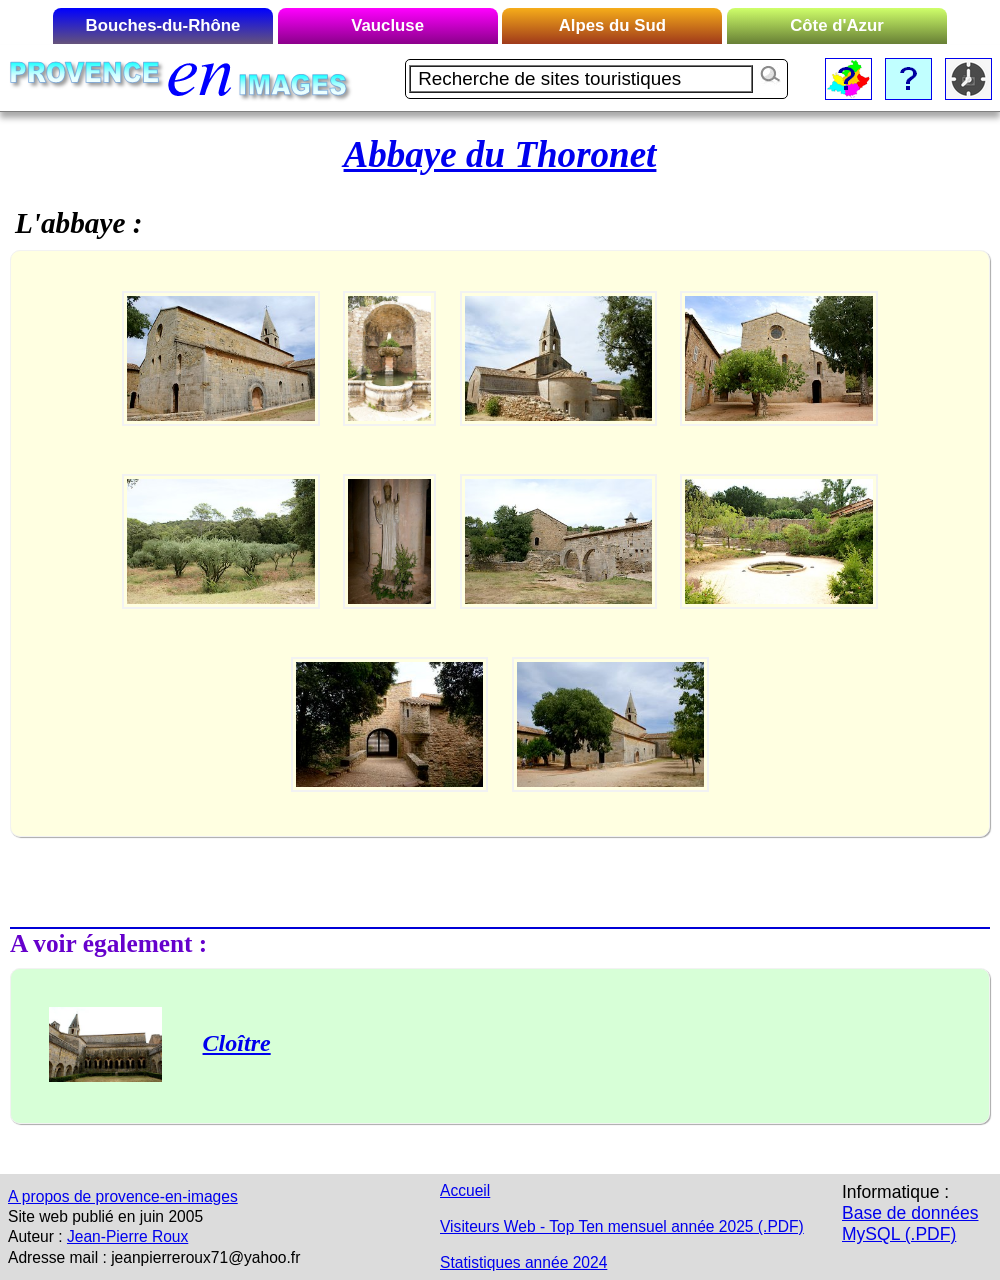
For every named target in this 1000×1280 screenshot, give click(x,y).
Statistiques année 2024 (523, 1262)
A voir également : (108, 943)
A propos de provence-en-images (123, 1196)
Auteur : (35, 1236)
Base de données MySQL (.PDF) (910, 1223)
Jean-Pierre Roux (127, 1236)
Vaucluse (387, 25)
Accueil (465, 1190)
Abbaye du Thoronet (500, 154)
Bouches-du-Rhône (163, 25)
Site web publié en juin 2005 (105, 1216)
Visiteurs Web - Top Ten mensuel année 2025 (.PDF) (622, 1226)
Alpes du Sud (612, 25)
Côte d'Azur (837, 25)
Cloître (237, 1043)
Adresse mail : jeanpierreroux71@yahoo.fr (154, 1257)
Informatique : (895, 1192)
